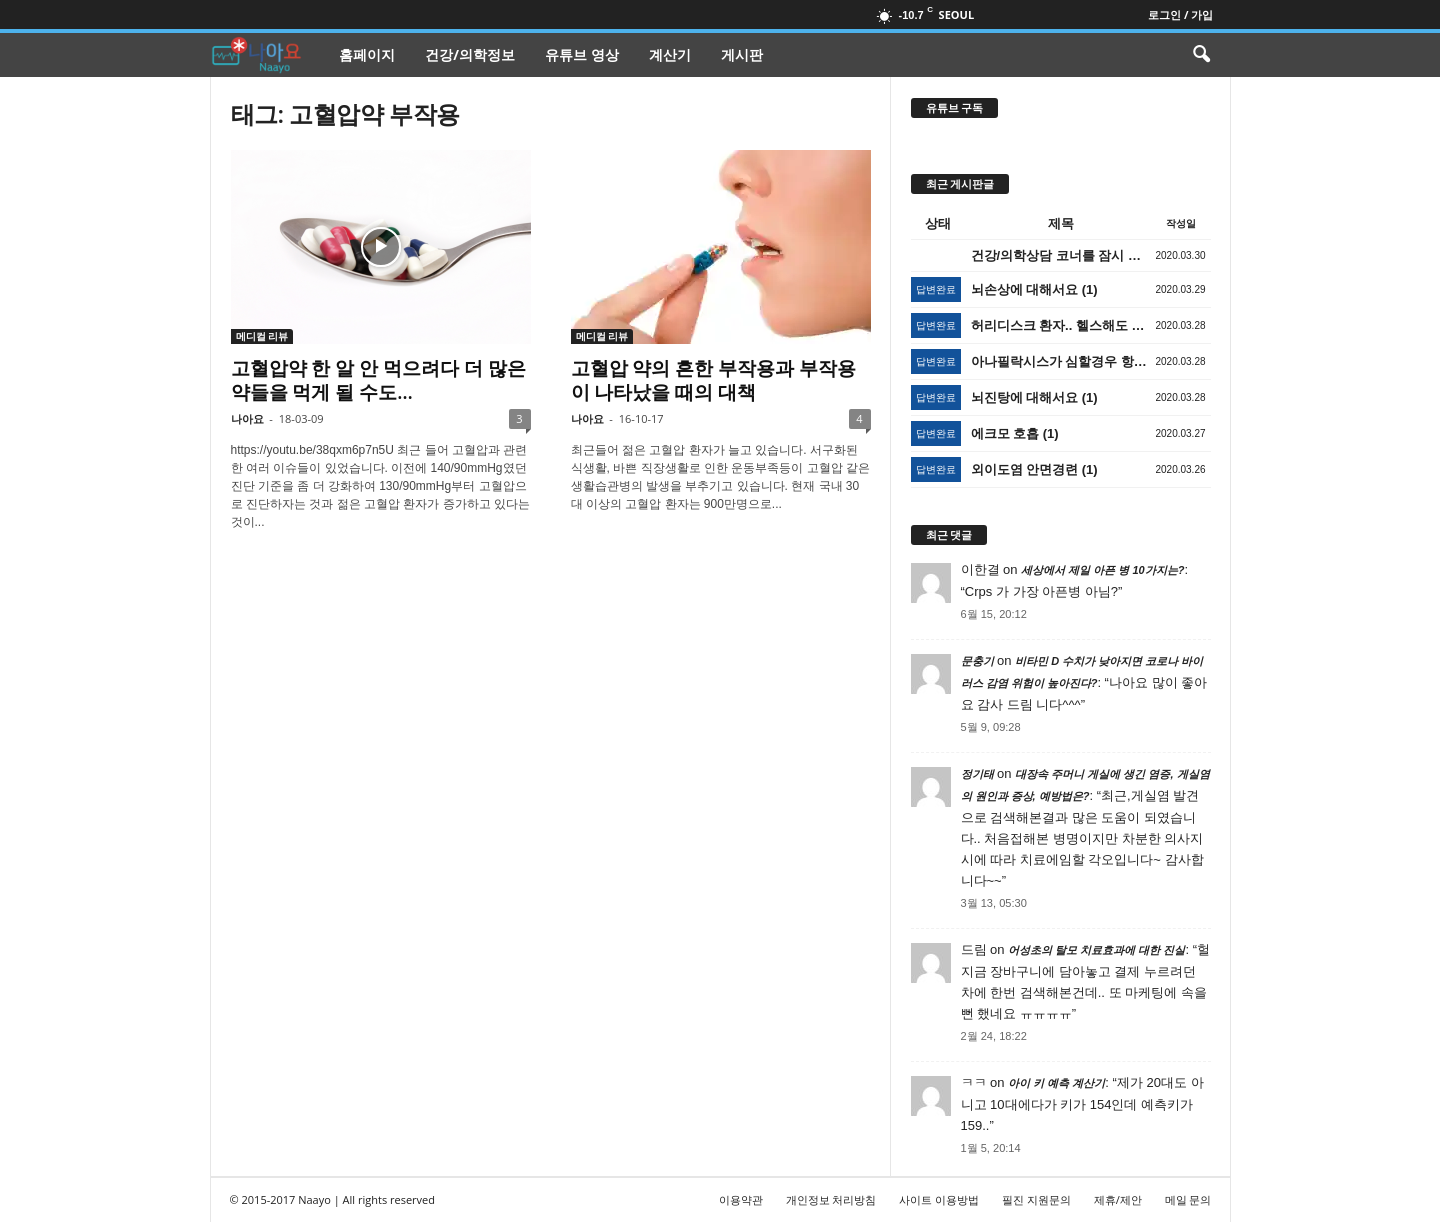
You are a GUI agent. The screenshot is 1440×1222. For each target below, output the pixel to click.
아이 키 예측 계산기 (1056, 1083)
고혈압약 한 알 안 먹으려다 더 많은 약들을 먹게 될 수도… (379, 380)
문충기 (977, 661)
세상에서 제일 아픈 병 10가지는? (1102, 570)
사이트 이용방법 (939, 1199)
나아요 (247, 418)
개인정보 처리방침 (831, 1199)
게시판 (742, 54)
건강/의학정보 (470, 54)
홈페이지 (367, 54)
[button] (1201, 55)
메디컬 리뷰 (262, 336)
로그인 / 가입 (1180, 14)
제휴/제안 (1118, 1199)
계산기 (670, 54)
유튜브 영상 (582, 54)
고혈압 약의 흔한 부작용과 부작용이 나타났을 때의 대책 (714, 380)
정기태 (977, 774)
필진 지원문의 (1036, 1199)
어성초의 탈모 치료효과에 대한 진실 (1096, 950)
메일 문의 (1188, 1199)
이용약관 (741, 1199)
